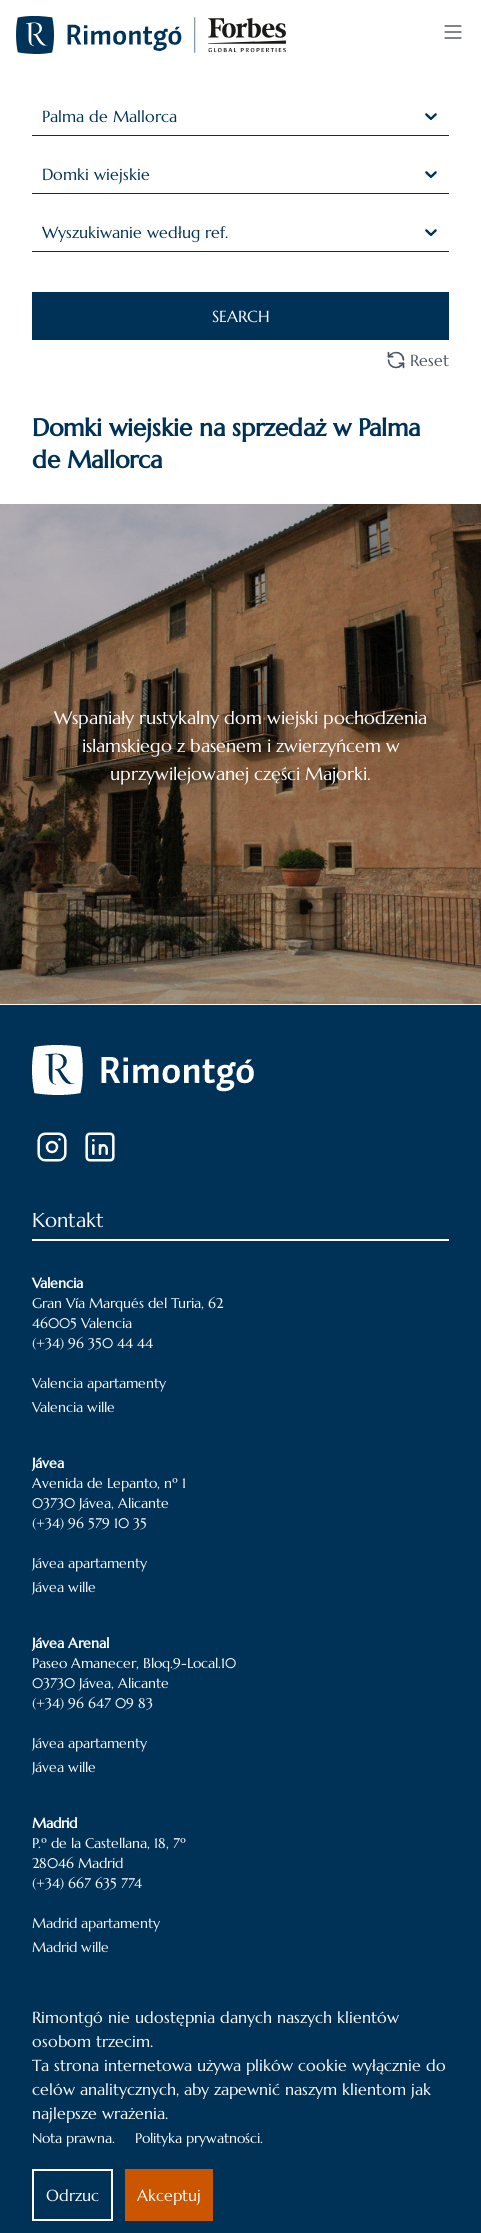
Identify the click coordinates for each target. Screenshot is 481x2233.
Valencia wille (73, 1407)
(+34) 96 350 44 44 (92, 1343)
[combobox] (44, 116)
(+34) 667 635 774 (87, 1883)
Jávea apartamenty (89, 1563)
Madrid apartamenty (96, 1923)
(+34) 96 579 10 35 (89, 1523)
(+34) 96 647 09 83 (92, 1703)
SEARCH (241, 316)
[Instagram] (52, 1147)
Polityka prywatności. (199, 2138)
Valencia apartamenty (99, 1383)
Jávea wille (64, 1587)
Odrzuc (72, 2195)
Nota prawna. (73, 2138)
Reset (417, 360)
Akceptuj (169, 2195)
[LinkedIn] (100, 1147)
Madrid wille (70, 1947)
